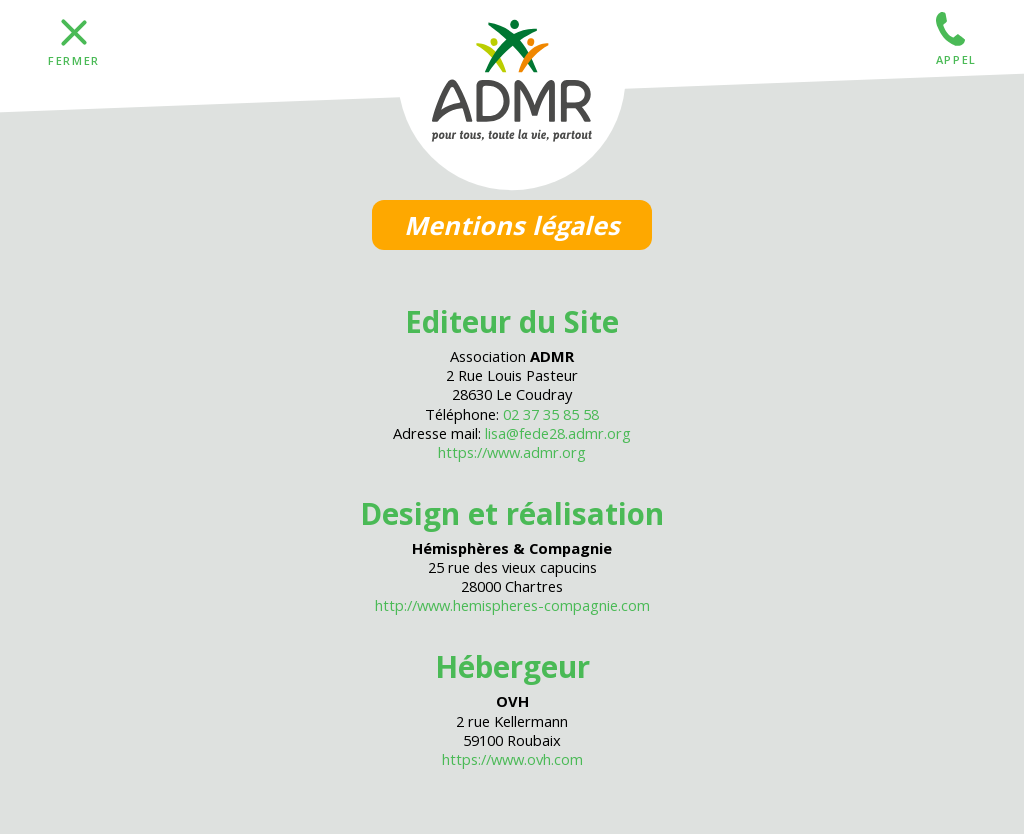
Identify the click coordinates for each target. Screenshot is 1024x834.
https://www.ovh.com (512, 759)
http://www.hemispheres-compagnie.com (512, 605)
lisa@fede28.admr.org (558, 433)
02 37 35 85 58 (551, 414)
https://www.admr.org (512, 452)
